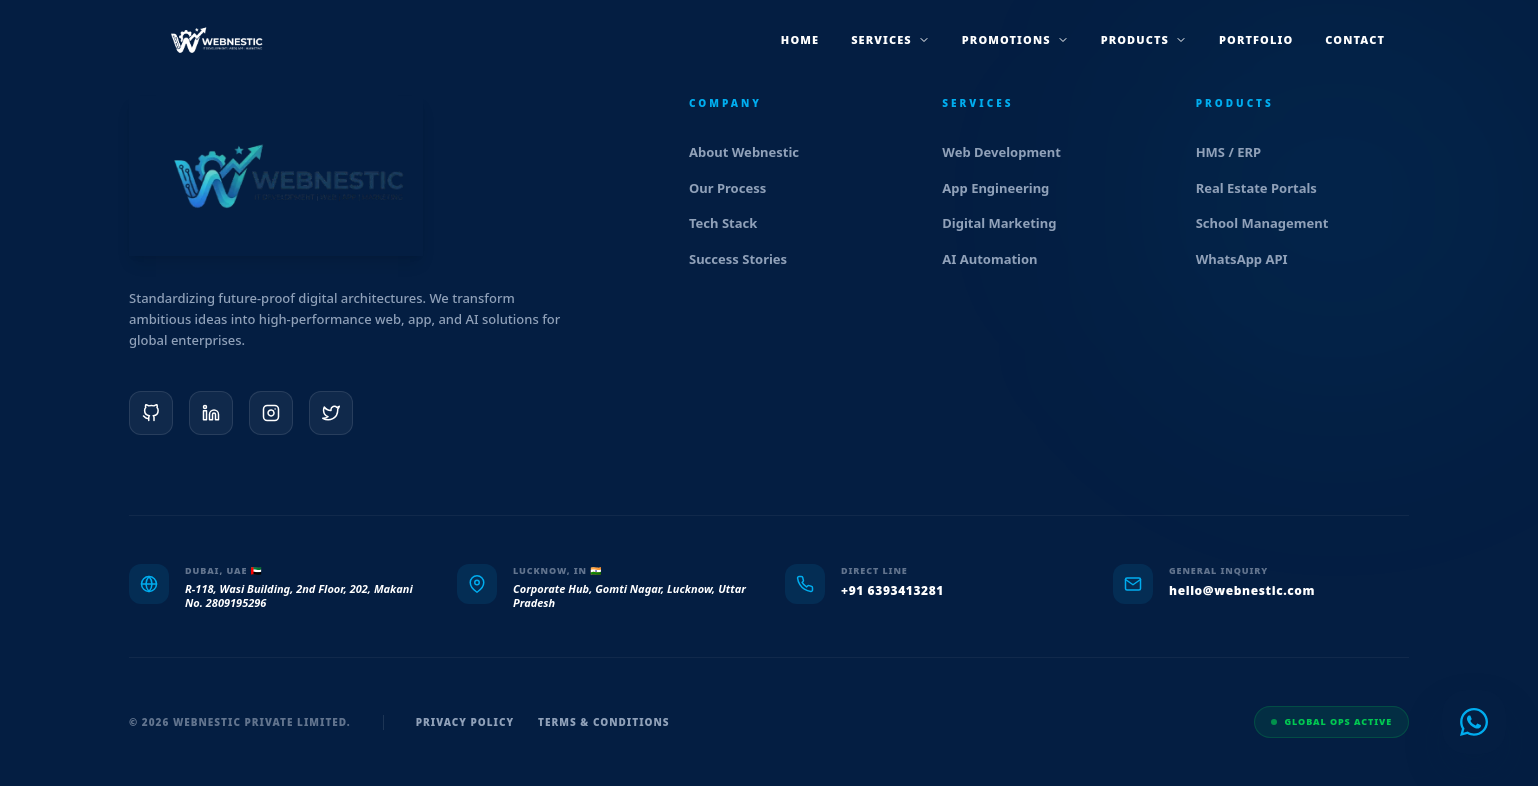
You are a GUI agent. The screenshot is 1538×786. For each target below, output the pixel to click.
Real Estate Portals (1265, 188)
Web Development (1010, 152)
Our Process (736, 188)
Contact (1355, 39)
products (1144, 39)
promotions (1015, 39)
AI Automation (998, 259)
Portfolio (1256, 39)
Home (800, 39)
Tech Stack (731, 223)
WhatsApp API (1250, 259)
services (890, 39)
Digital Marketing (1007, 223)
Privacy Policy (465, 722)
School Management (1271, 223)
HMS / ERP (1237, 152)
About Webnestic (752, 152)
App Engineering (1004, 188)
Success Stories (746, 259)
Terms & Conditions (604, 722)
